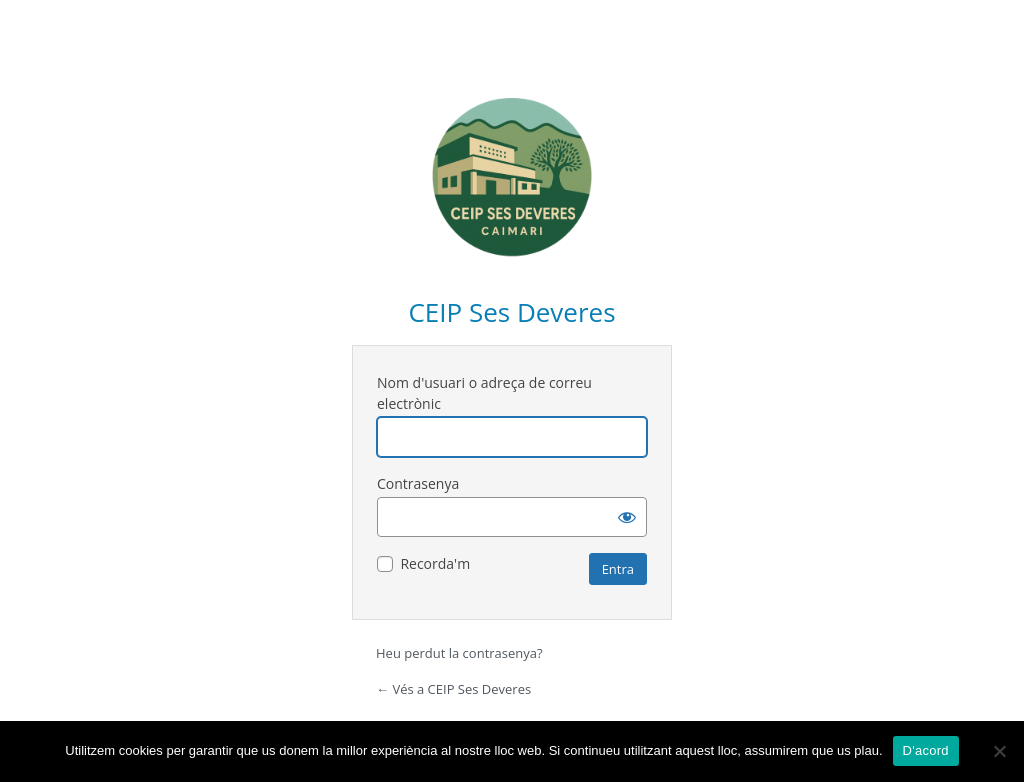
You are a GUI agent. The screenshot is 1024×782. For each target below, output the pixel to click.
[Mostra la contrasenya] (627, 517)
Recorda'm (435, 563)
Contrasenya (418, 483)
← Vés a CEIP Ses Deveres (453, 689)
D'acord (926, 750)
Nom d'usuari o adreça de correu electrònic (484, 393)
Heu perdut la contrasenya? (459, 653)
